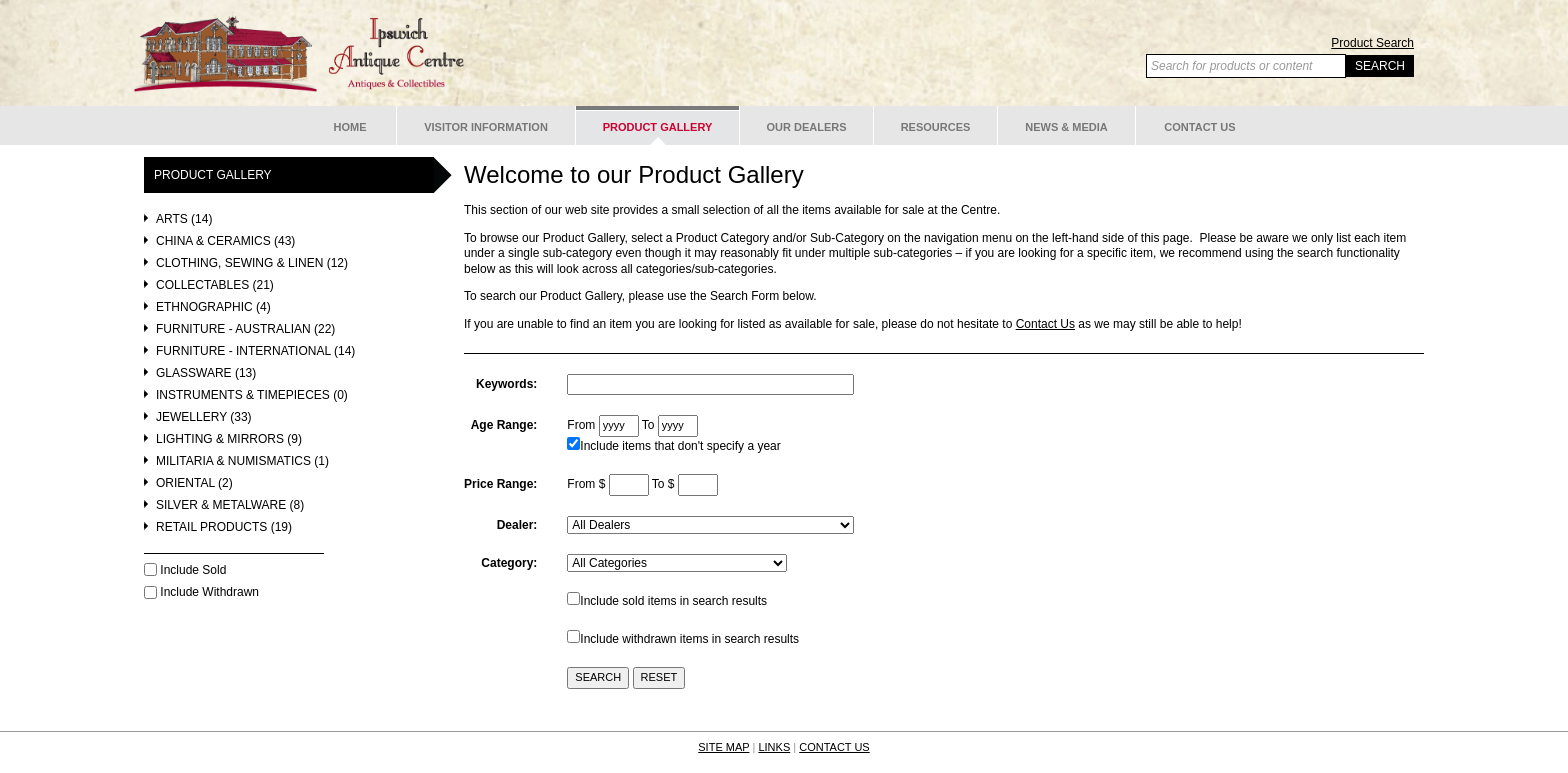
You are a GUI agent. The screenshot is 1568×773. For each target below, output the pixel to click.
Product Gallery (658, 127)
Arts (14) (184, 219)
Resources (936, 127)
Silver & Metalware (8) (230, 505)
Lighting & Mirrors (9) (229, 439)
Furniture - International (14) (255, 351)
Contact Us (1199, 127)
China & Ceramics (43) (225, 241)
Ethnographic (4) (213, 307)
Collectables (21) (215, 285)
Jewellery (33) (204, 417)
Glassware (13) (206, 373)
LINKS (774, 747)
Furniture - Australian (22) (245, 329)
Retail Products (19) (224, 527)
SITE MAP (723, 747)
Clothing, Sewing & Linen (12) (252, 263)
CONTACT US (834, 747)
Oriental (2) (194, 483)
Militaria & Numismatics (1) (242, 461)
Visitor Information (486, 127)
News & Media (1066, 127)
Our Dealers (806, 127)
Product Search (1372, 43)
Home (350, 127)
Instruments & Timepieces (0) (252, 395)
